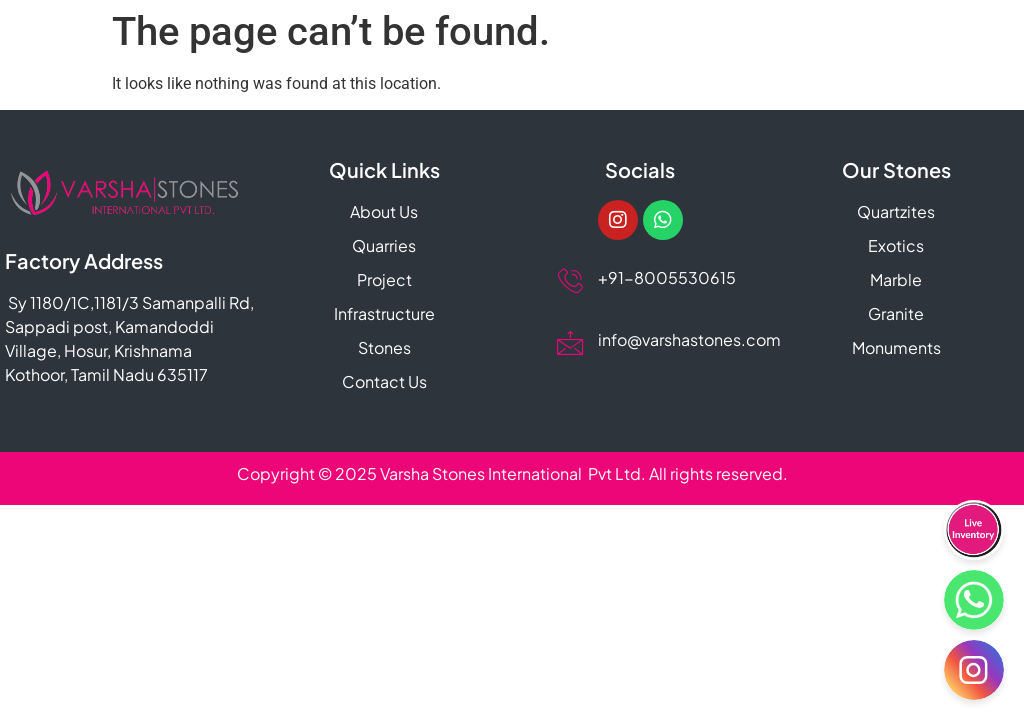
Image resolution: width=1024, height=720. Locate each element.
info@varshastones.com (688, 339)
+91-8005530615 (666, 277)
